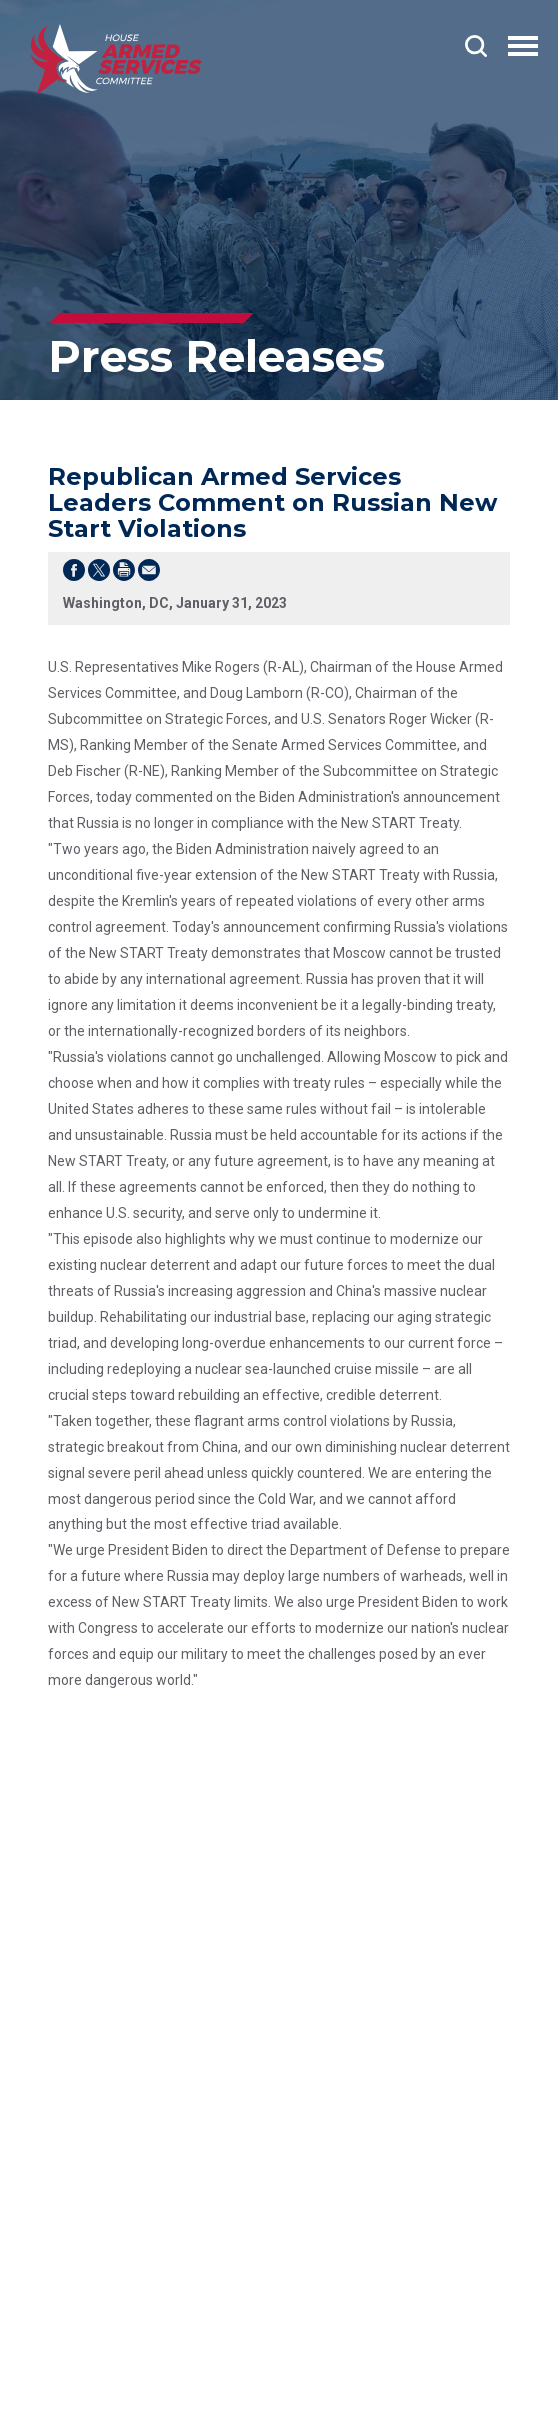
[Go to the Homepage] (116, 59)
